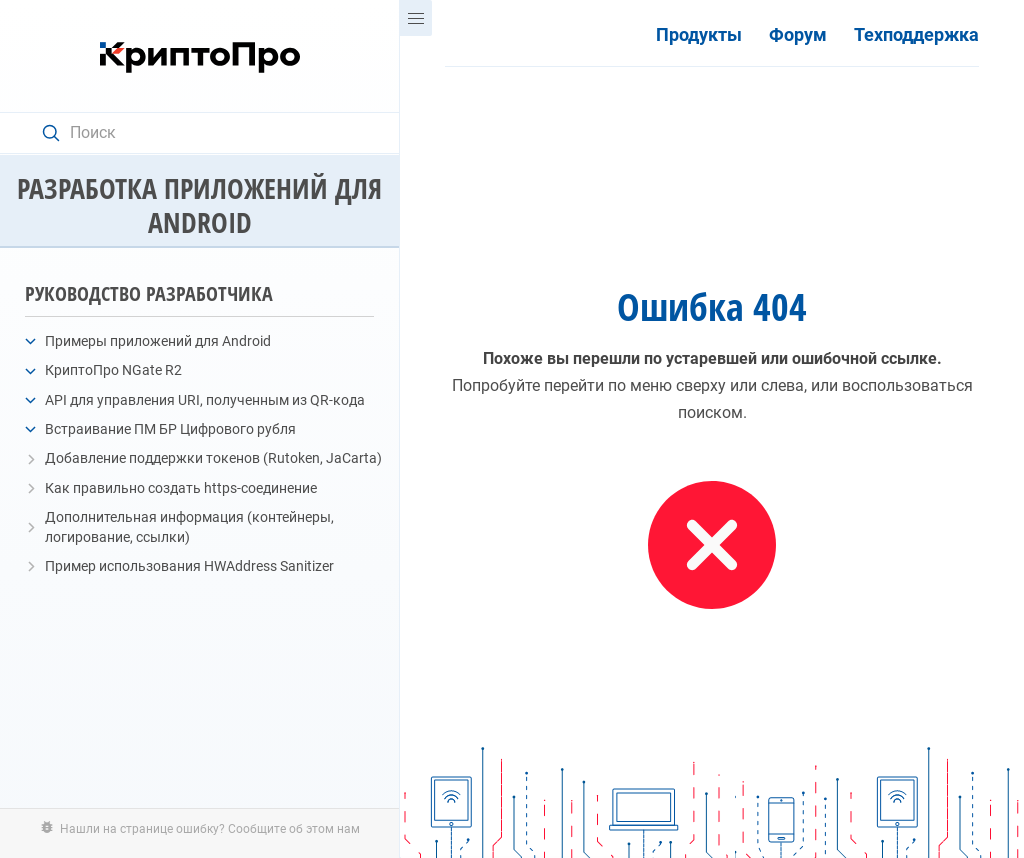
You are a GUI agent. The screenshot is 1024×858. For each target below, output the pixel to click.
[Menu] (416, 18)
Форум (798, 35)
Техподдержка (916, 35)
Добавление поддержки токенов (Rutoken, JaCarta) (213, 458)
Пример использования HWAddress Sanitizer (189, 566)
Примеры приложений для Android (158, 341)
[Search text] (209, 133)
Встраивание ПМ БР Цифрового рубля (170, 429)
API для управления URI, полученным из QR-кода (205, 400)
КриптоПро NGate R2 (113, 370)
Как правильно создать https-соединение (181, 488)
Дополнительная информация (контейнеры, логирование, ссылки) (189, 527)
